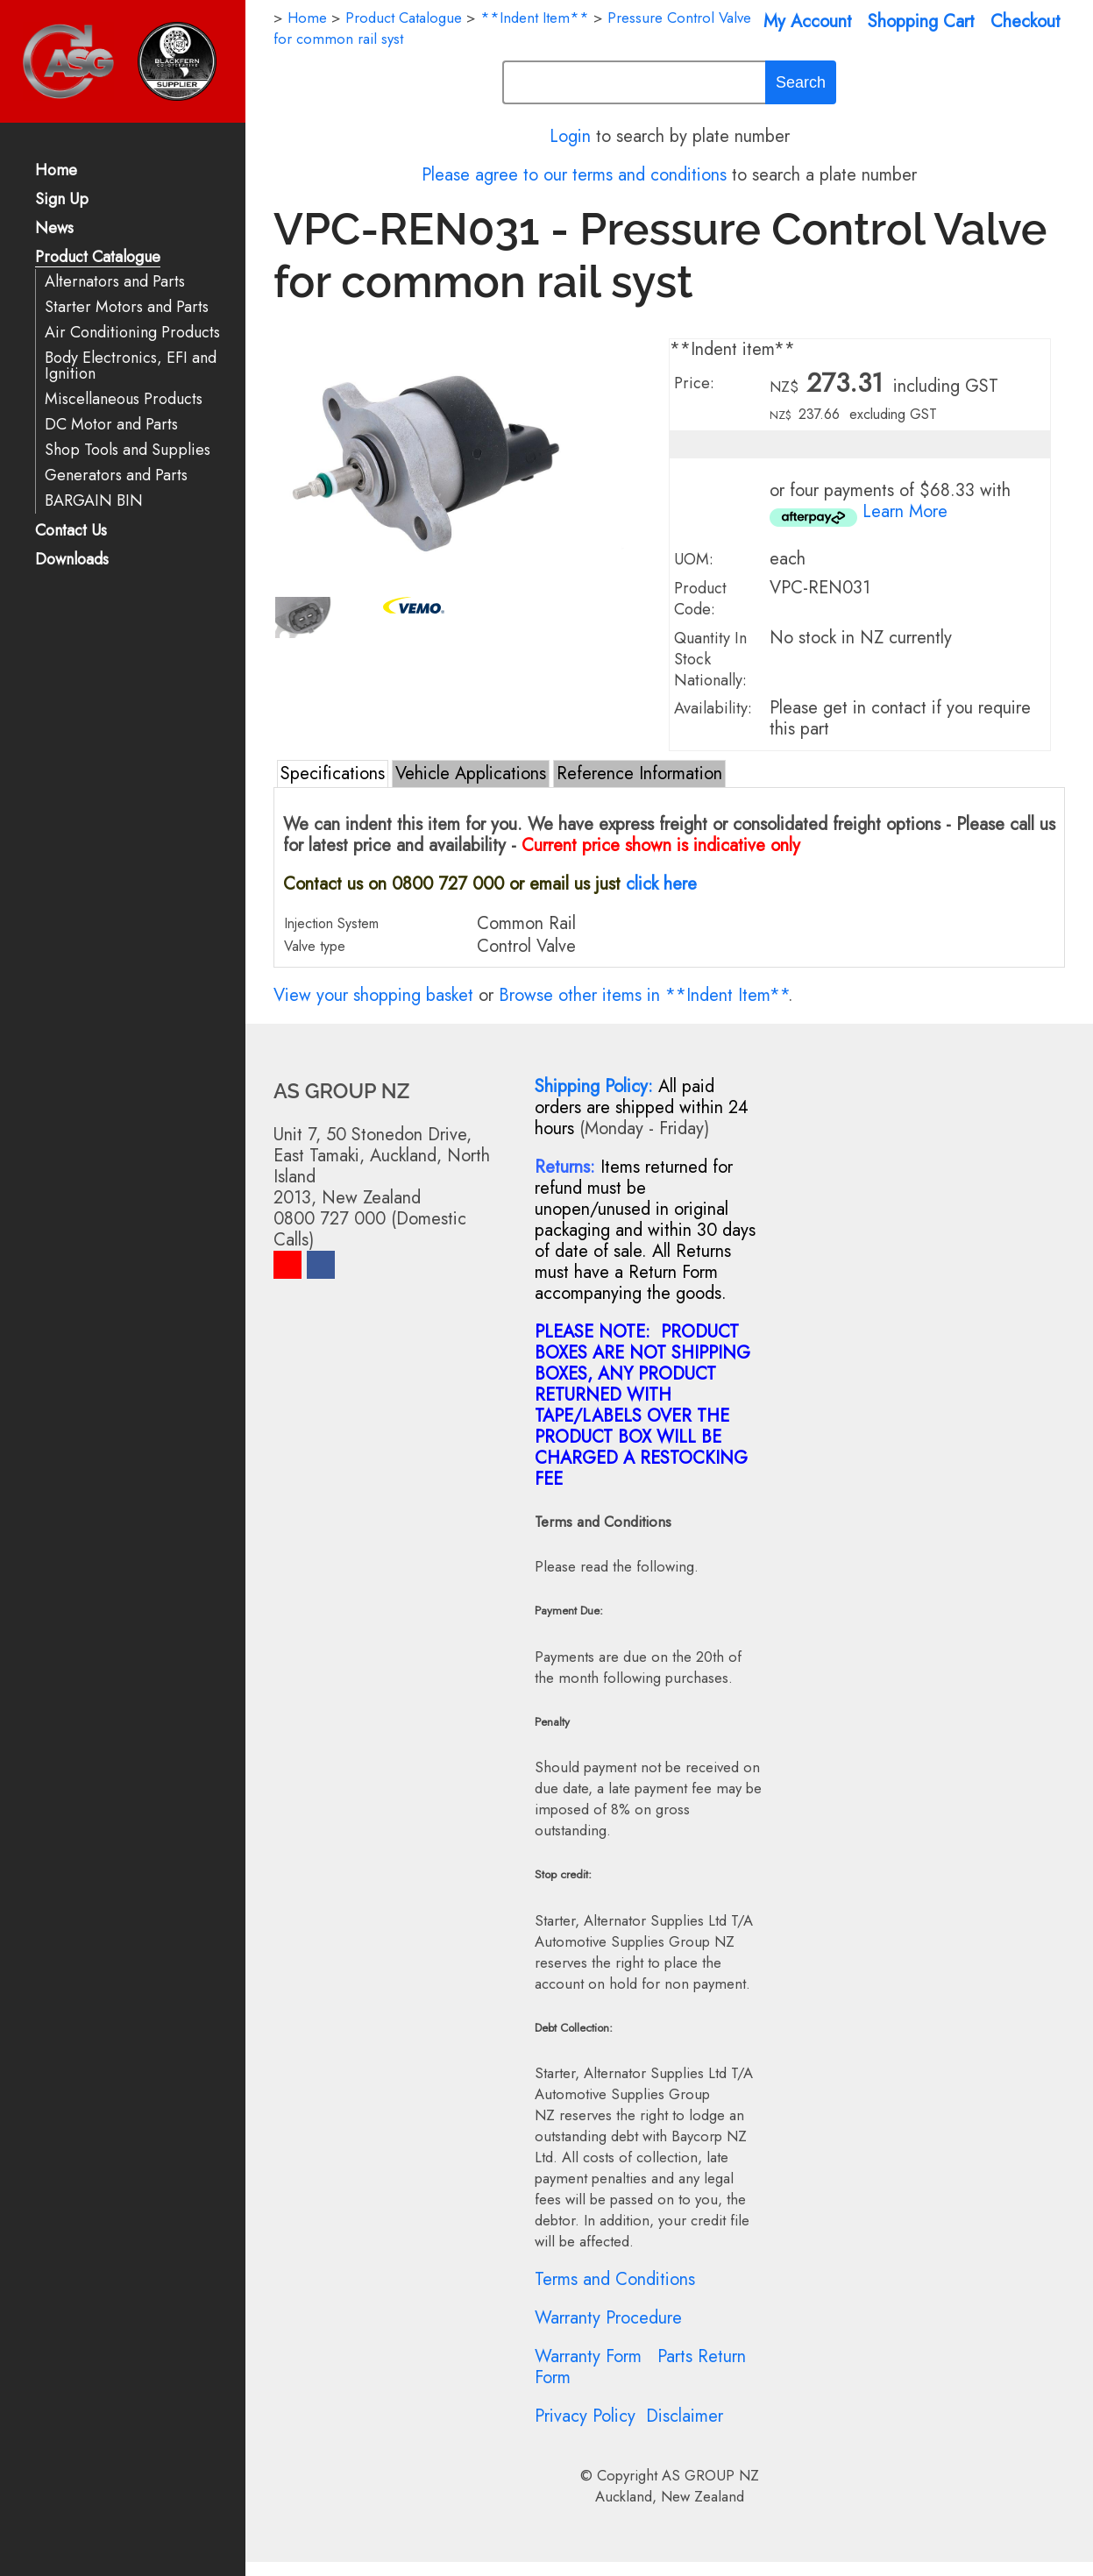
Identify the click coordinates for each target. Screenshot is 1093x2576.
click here (661, 884)
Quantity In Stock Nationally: (710, 659)
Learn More (905, 511)
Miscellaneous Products (123, 399)
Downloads (72, 560)
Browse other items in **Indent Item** (643, 995)
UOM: (693, 559)
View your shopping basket (373, 995)
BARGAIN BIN (94, 501)
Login (570, 136)
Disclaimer (684, 2416)
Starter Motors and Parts (127, 307)
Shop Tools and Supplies (127, 450)
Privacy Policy (585, 2416)
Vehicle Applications (470, 773)
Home (56, 171)
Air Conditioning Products (132, 332)
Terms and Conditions (615, 2279)
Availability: (713, 708)
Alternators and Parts (115, 281)
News (54, 229)
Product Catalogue (97, 258)
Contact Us (71, 531)
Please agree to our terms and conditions (574, 175)
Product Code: (700, 599)
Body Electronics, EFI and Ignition (130, 366)
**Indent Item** (534, 17)
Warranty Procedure (608, 2318)
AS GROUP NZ (710, 2475)
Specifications (332, 773)
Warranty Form (588, 2356)
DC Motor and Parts (111, 424)
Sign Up (62, 200)
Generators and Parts (116, 475)
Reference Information (639, 773)
